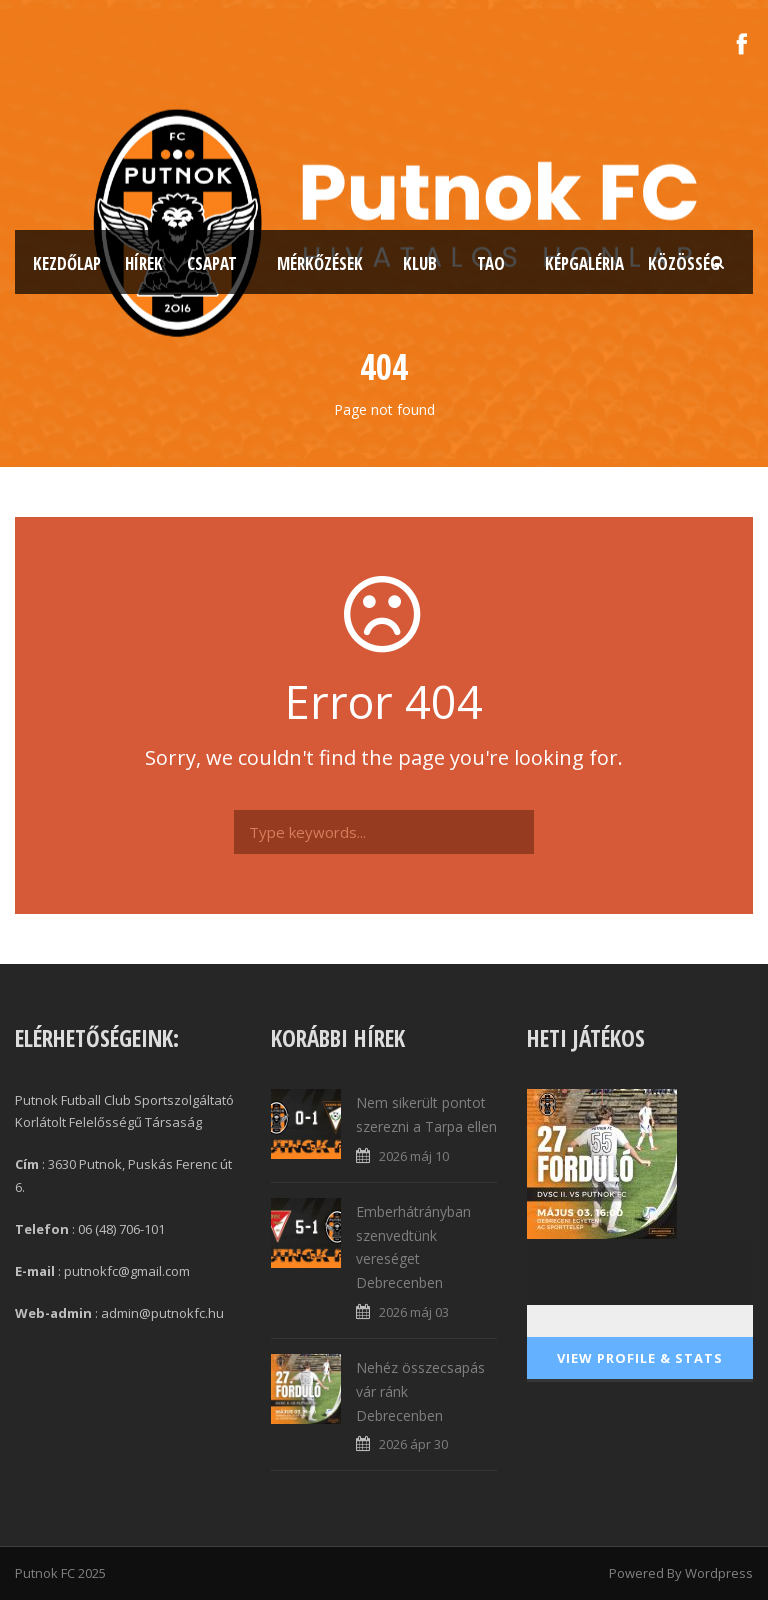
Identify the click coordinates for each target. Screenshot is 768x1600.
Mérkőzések (320, 263)
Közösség (684, 263)
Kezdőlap (67, 263)
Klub (420, 263)
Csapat (212, 263)
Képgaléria (584, 263)
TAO (491, 263)
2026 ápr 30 (413, 1444)
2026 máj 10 (414, 1156)
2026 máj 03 (414, 1312)
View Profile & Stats (640, 1358)
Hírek (144, 263)
